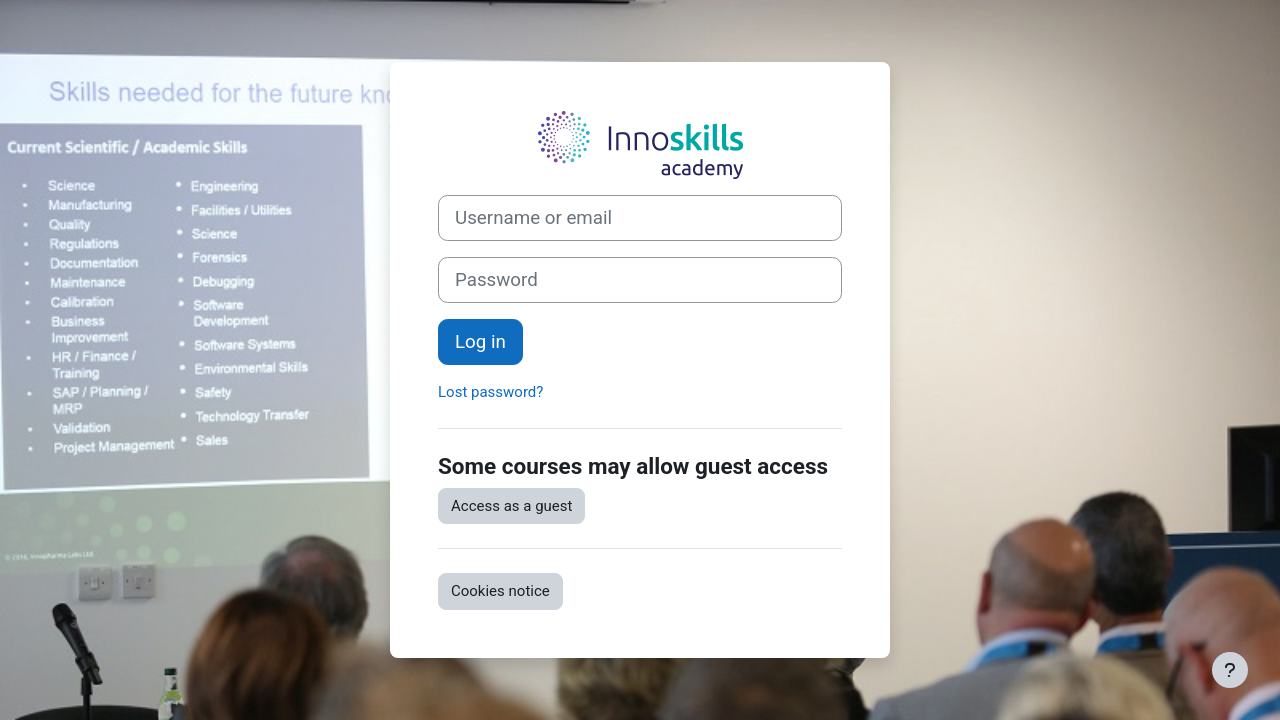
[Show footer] (1230, 670)
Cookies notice (500, 591)
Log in (480, 342)
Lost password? (490, 392)
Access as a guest (511, 506)
